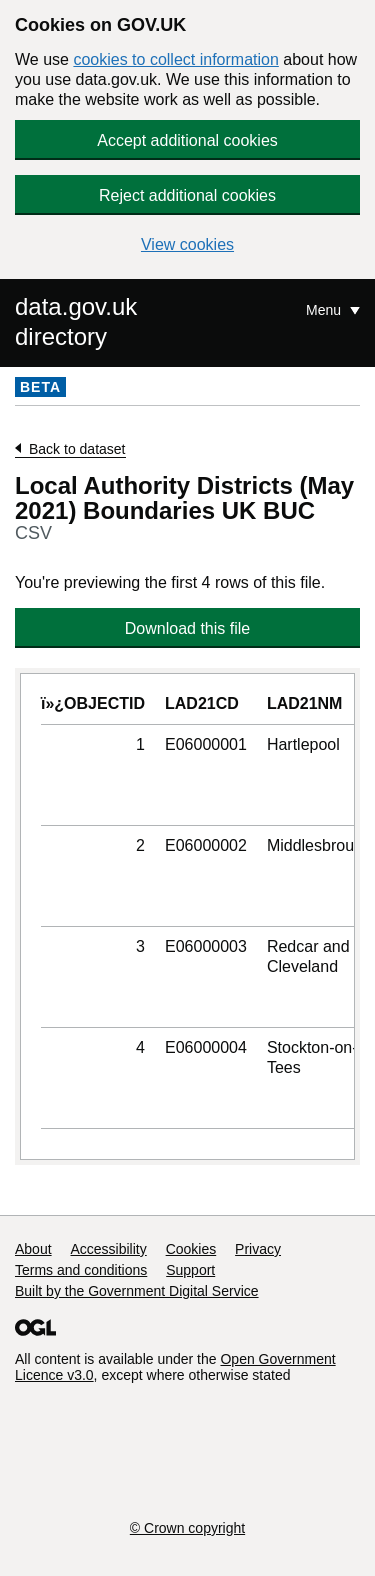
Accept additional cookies (187, 140)
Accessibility (108, 1249)
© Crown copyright (187, 1528)
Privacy (258, 1249)
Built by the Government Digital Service (137, 1291)
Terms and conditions (81, 1270)
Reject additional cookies (187, 195)
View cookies (187, 244)
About (33, 1249)
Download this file (187, 628)
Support (190, 1270)
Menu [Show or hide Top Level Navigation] (325, 310)
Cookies (191, 1249)
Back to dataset (77, 449)
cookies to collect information (175, 59)
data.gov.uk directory (76, 321)
